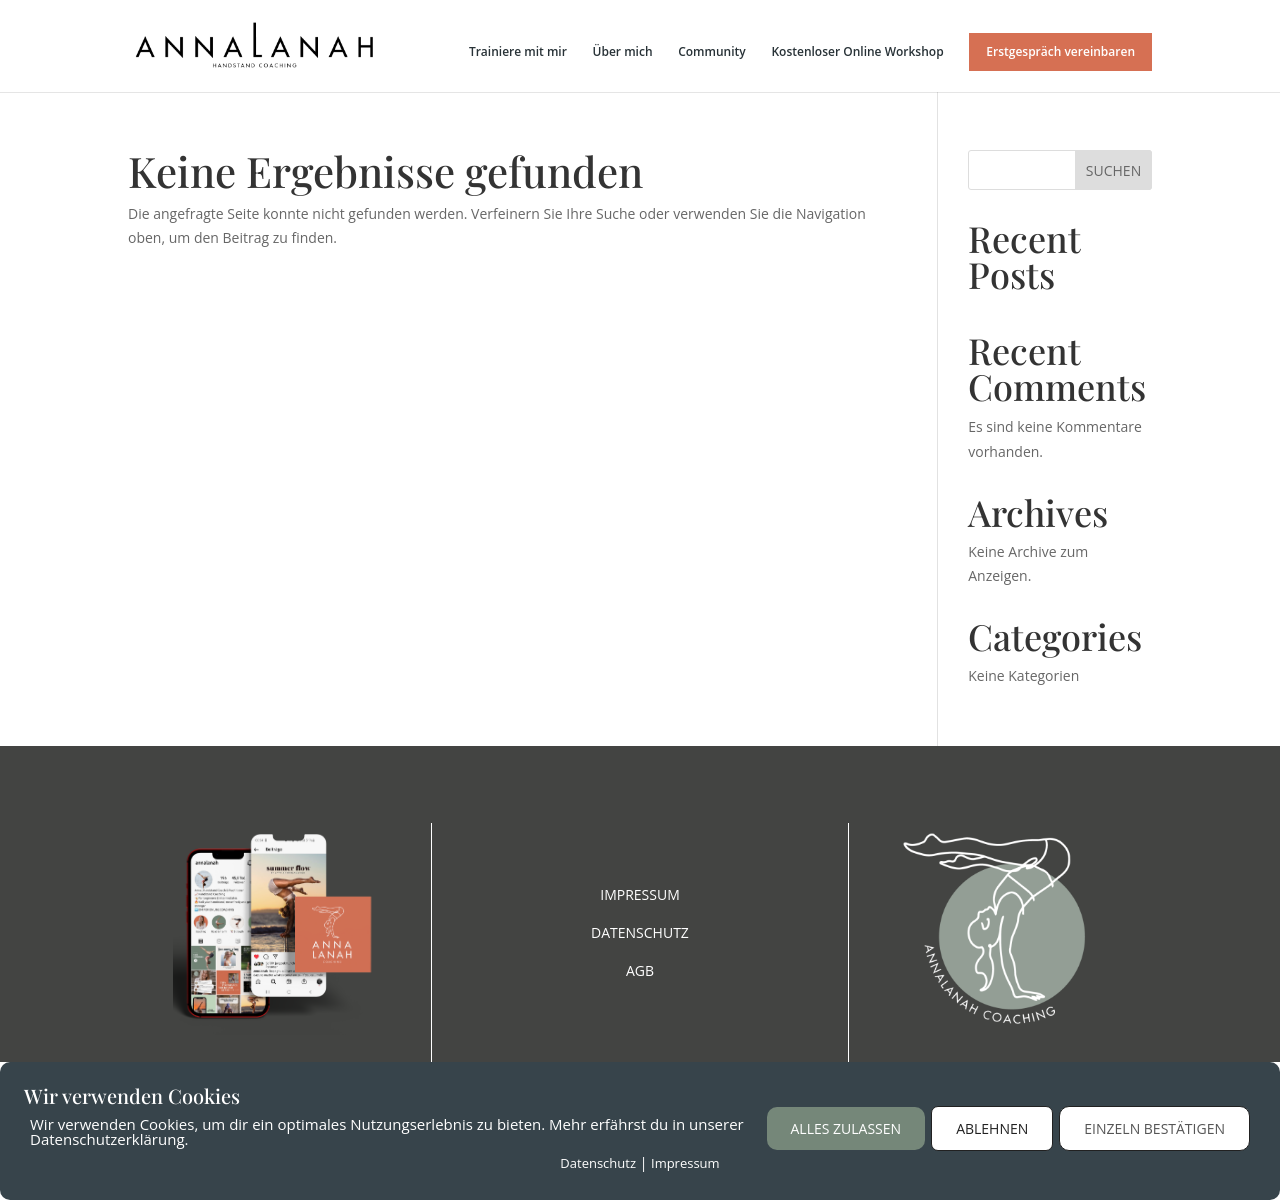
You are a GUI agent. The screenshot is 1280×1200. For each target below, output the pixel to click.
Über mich (623, 52)
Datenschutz (598, 1163)
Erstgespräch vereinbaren (1060, 51)
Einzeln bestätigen (1154, 1128)
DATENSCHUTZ (640, 932)
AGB (640, 970)
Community (712, 52)
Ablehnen (992, 1128)
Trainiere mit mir (518, 52)
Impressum (685, 1163)
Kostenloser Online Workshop (857, 52)
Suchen (1113, 170)
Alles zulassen (846, 1128)
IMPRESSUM (640, 894)
